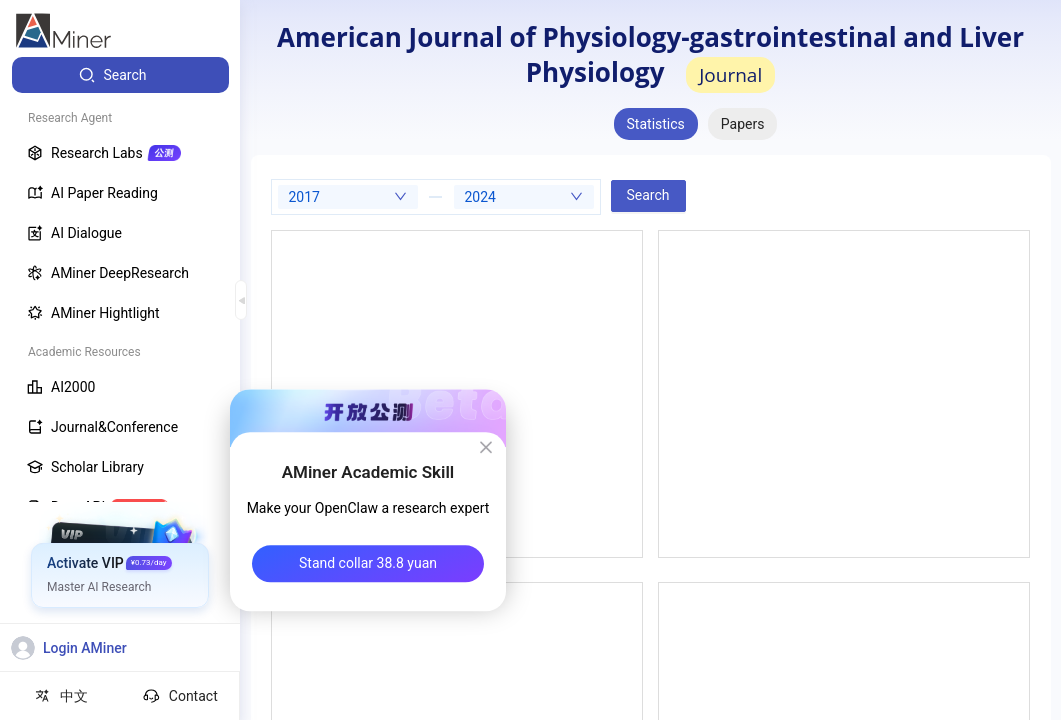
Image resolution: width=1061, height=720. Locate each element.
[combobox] (348, 197)
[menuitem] (120, 75)
